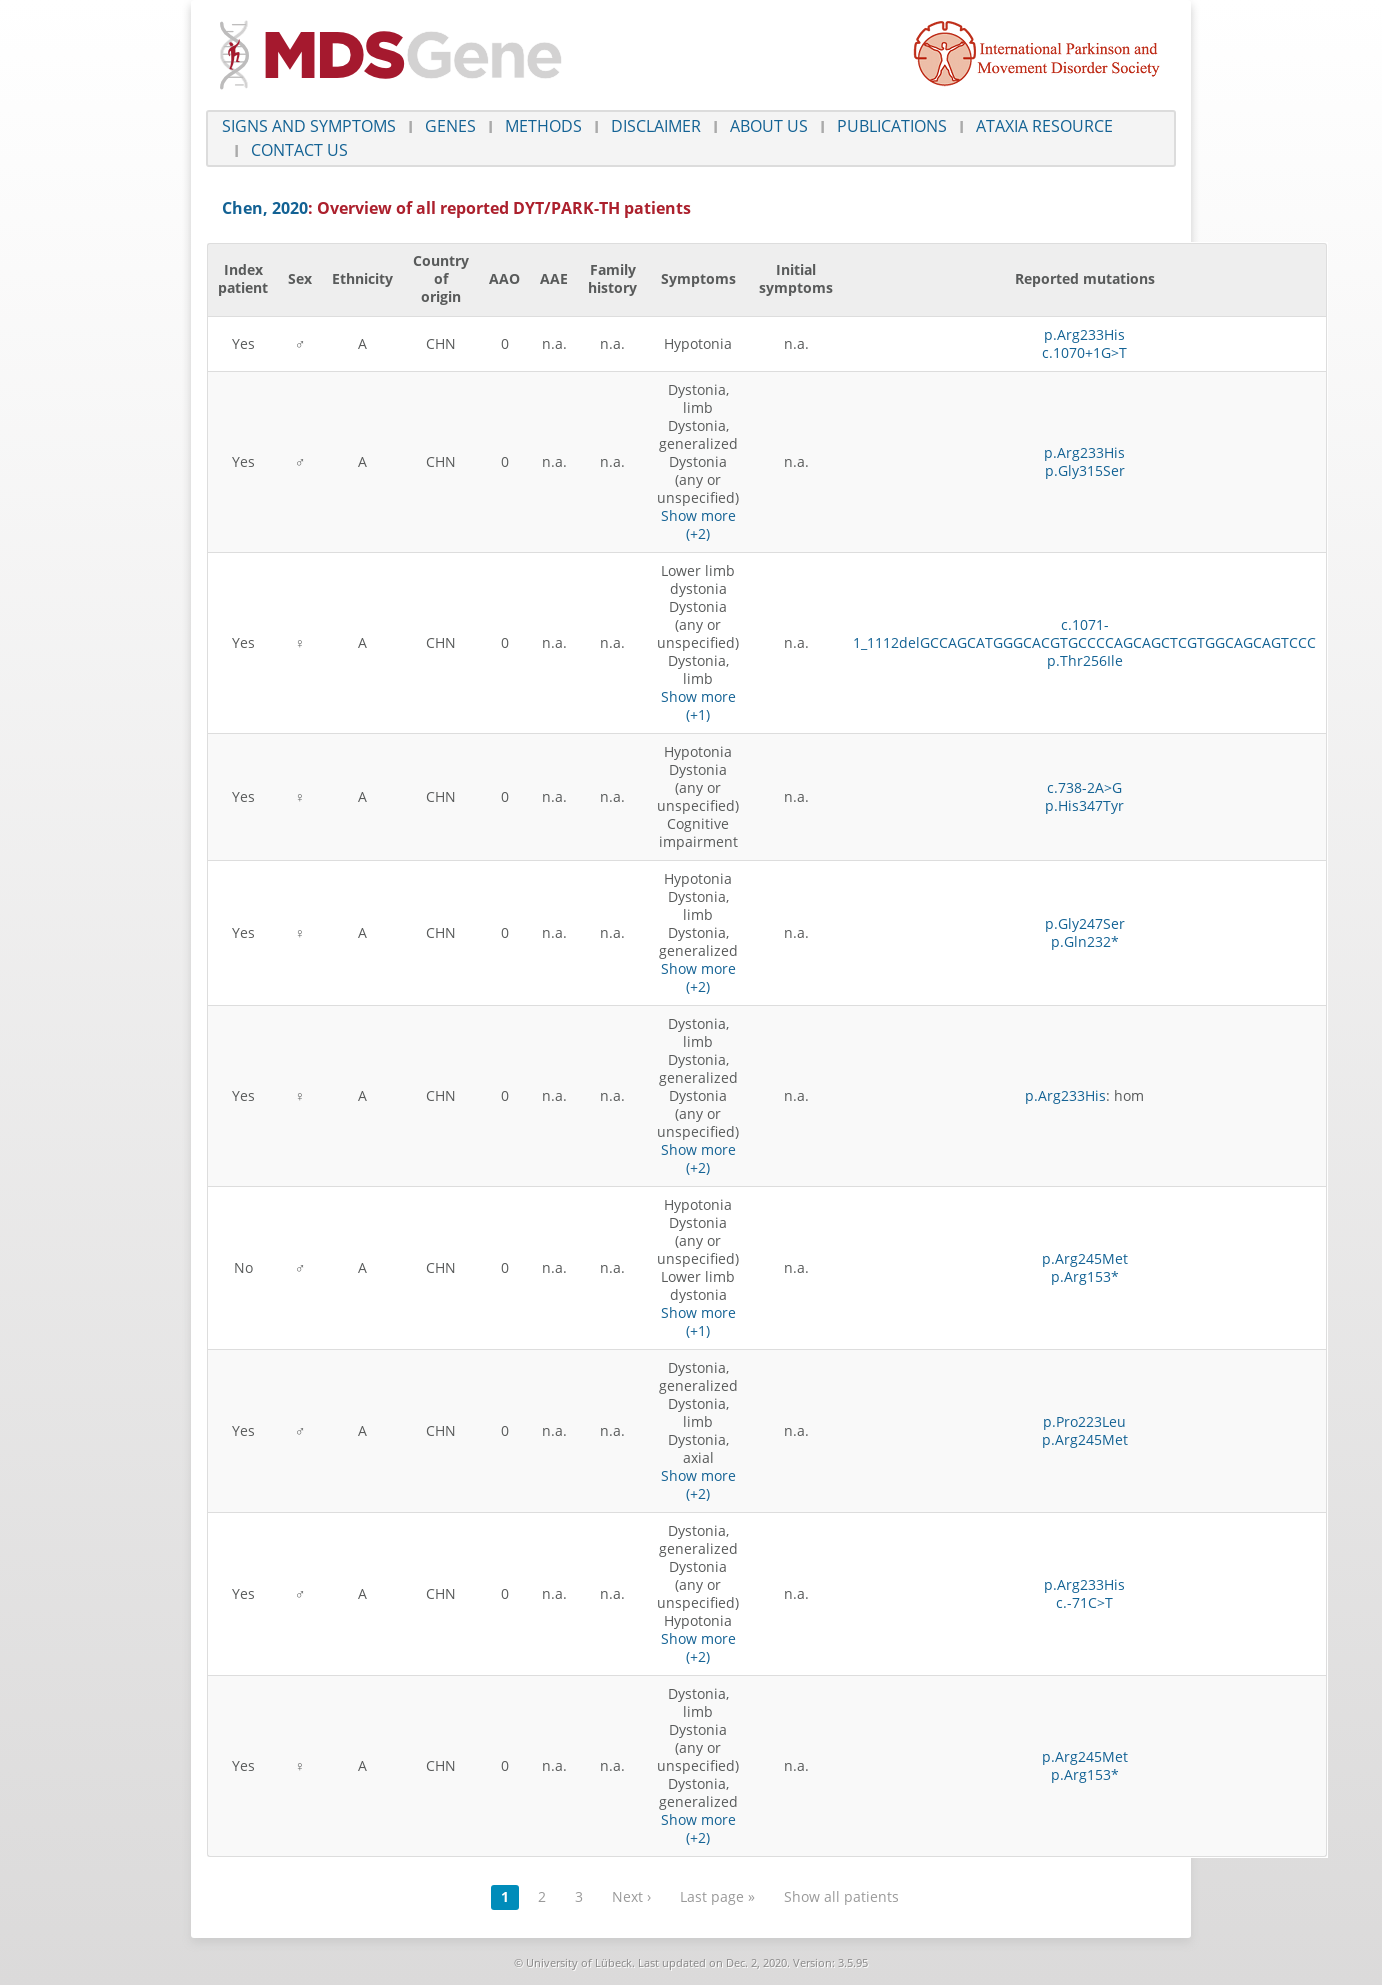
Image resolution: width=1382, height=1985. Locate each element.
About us (769, 126)
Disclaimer (656, 126)
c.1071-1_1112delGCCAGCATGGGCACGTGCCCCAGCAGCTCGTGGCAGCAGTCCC (1084, 633)
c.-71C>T (1084, 1602)
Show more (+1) (698, 705)
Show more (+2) (698, 524)
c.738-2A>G (1084, 787)
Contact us (299, 150)
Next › (631, 1896)
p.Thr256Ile (1085, 660)
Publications (892, 126)
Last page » (717, 1896)
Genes (450, 126)
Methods (543, 126)
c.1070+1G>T (1084, 352)
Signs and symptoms (309, 126)
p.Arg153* (1085, 1276)
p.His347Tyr (1084, 805)
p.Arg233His (1084, 334)
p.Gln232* (1085, 941)
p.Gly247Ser (1085, 923)
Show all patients (841, 1896)
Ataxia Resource (1044, 126)
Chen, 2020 (265, 208)
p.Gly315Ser (1085, 470)
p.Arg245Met (1085, 1258)
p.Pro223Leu (1084, 1421)
